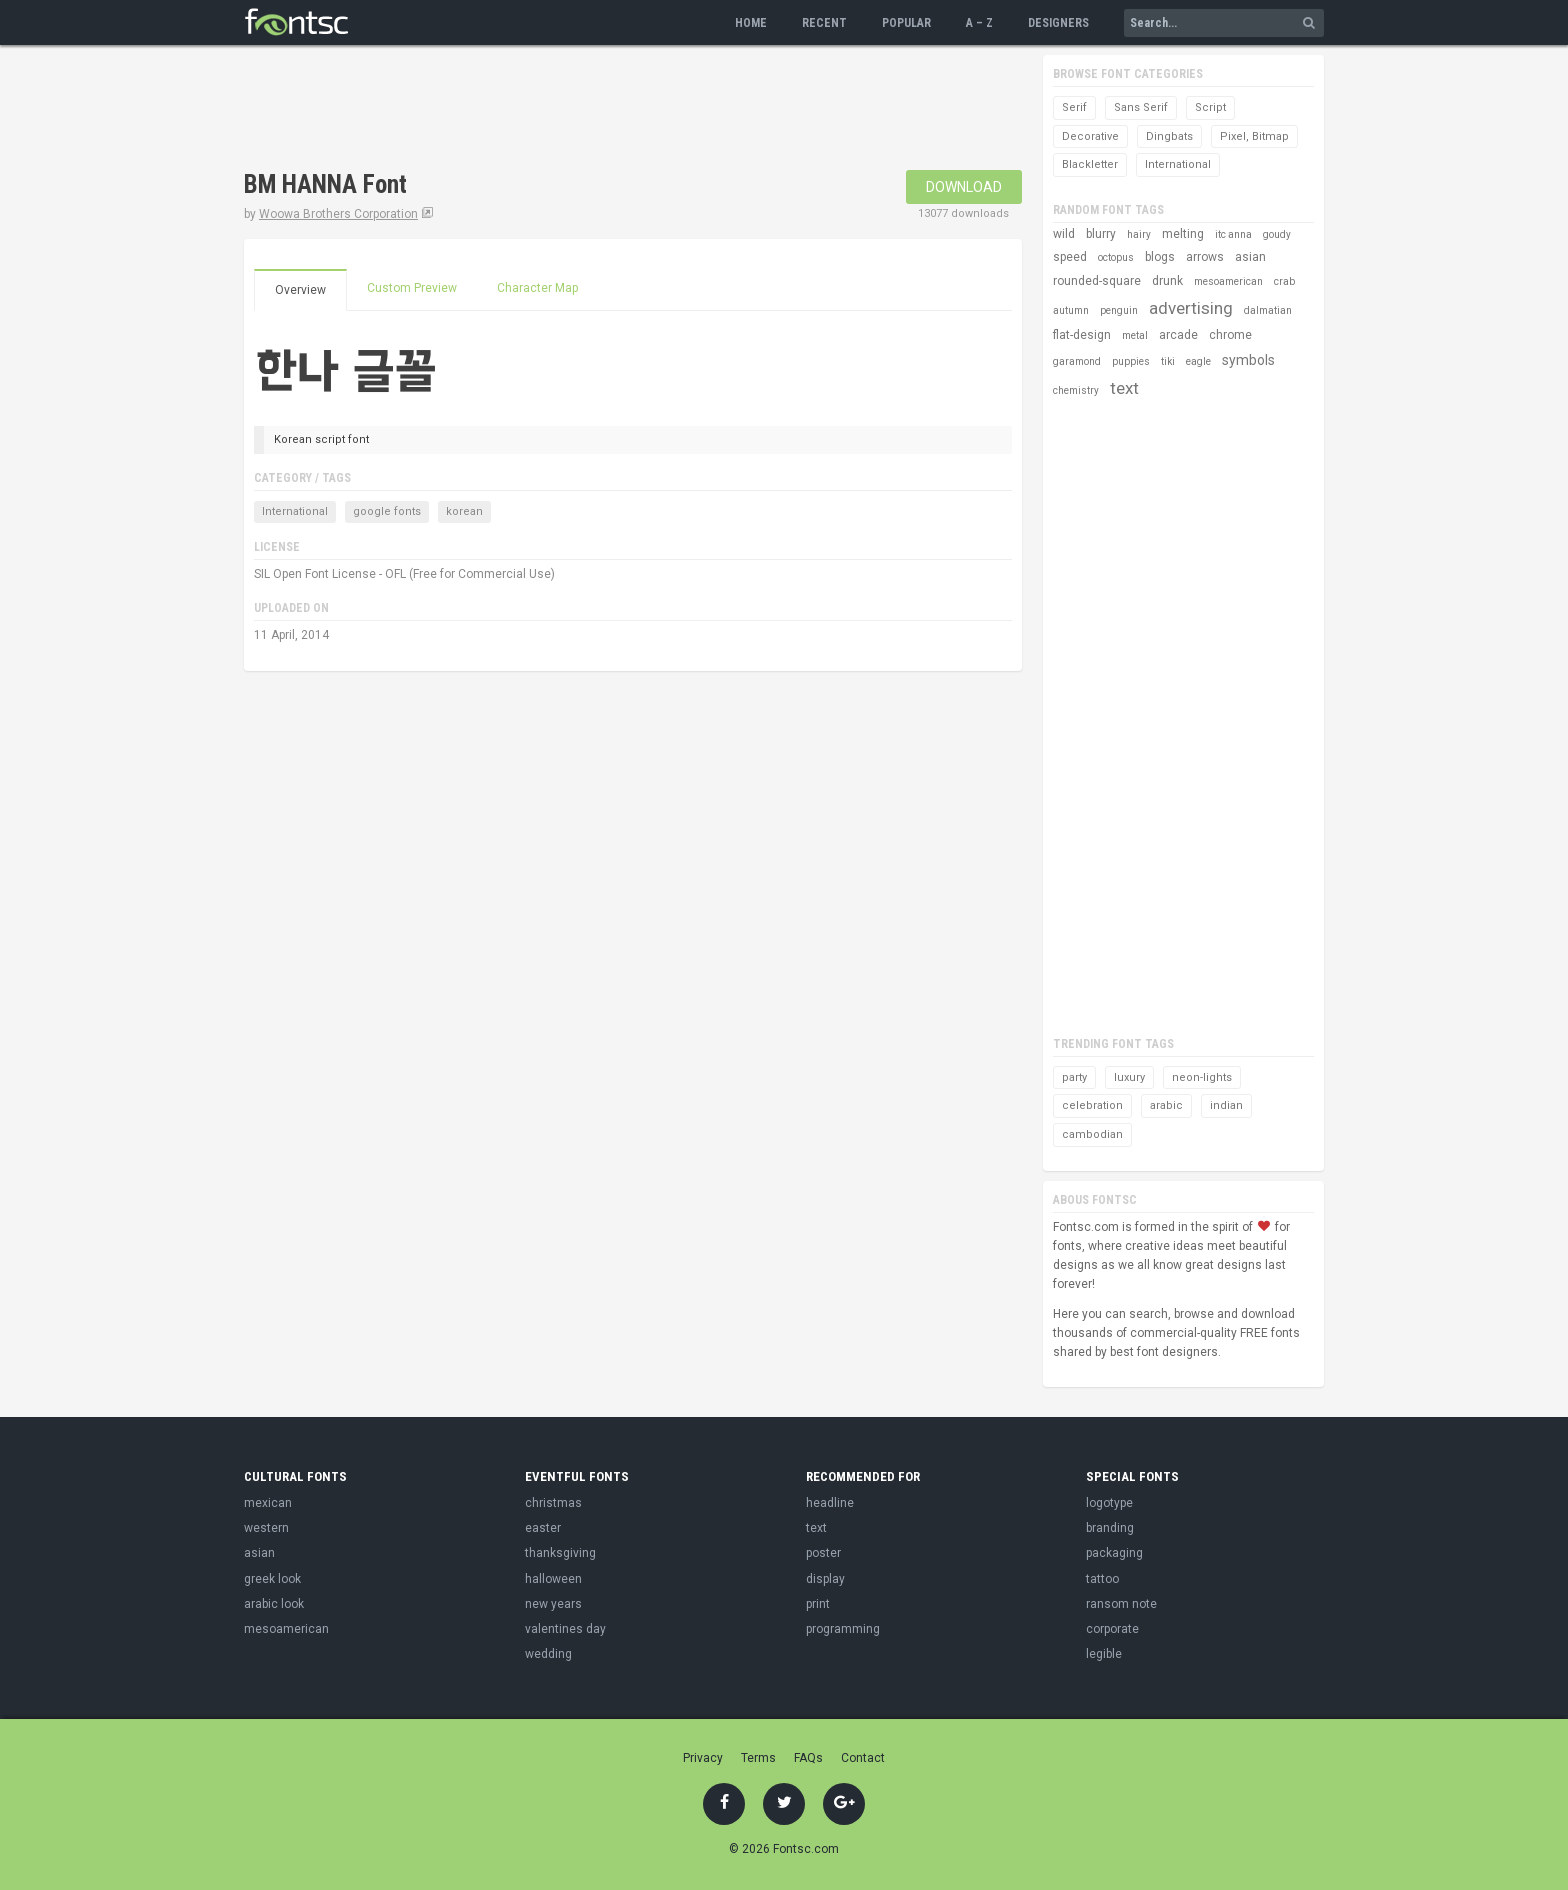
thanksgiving (560, 1553)
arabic (1166, 1105)
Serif (1074, 107)
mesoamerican (1228, 281)
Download (964, 187)
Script (1210, 107)
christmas (553, 1503)
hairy (1139, 234)
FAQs (808, 1758)
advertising (1191, 308)
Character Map (537, 288)
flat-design (1082, 335)
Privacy (703, 1758)
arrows (1205, 257)
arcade (1178, 335)
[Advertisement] (608, 110)
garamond (1077, 361)
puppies (1131, 361)
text (1124, 388)
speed (1070, 257)
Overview (300, 290)
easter (543, 1528)
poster (823, 1553)
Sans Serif (1141, 107)
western (266, 1528)
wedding (548, 1654)
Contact (863, 1758)
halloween (553, 1579)
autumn (1071, 310)
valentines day (565, 1629)
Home (751, 23)
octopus (1116, 257)
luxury (1129, 1077)
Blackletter (1090, 164)
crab (1284, 281)
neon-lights (1202, 1077)
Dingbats (1169, 136)
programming (843, 1629)
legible (1104, 1654)
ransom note (1121, 1604)
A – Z (979, 23)
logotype (1109, 1503)
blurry (1101, 234)
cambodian (1092, 1134)
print (818, 1604)
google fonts (387, 511)
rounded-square (1097, 281)
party (1074, 1077)
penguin (1119, 310)
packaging (1114, 1553)
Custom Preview (412, 288)
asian (1250, 257)
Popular (906, 23)
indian (1226, 1105)
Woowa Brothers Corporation (338, 214)
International (295, 511)
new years (553, 1604)
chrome (1230, 335)
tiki (1168, 361)
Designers (1058, 23)
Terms (758, 1758)
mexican (268, 1503)
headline (830, 1503)
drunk (1167, 281)
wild (1064, 234)
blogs (1160, 257)
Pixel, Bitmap (1254, 136)
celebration (1092, 1105)
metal (1135, 335)
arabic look (274, 1604)
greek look (272, 1579)
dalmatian (1268, 310)
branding (1110, 1528)
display (825, 1579)
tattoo (1102, 1579)
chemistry (1076, 390)
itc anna (1233, 234)
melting (1183, 234)
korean (464, 511)
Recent (824, 23)
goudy (1277, 234)
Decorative (1090, 136)
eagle (1198, 361)
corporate (1112, 1629)
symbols (1248, 360)
